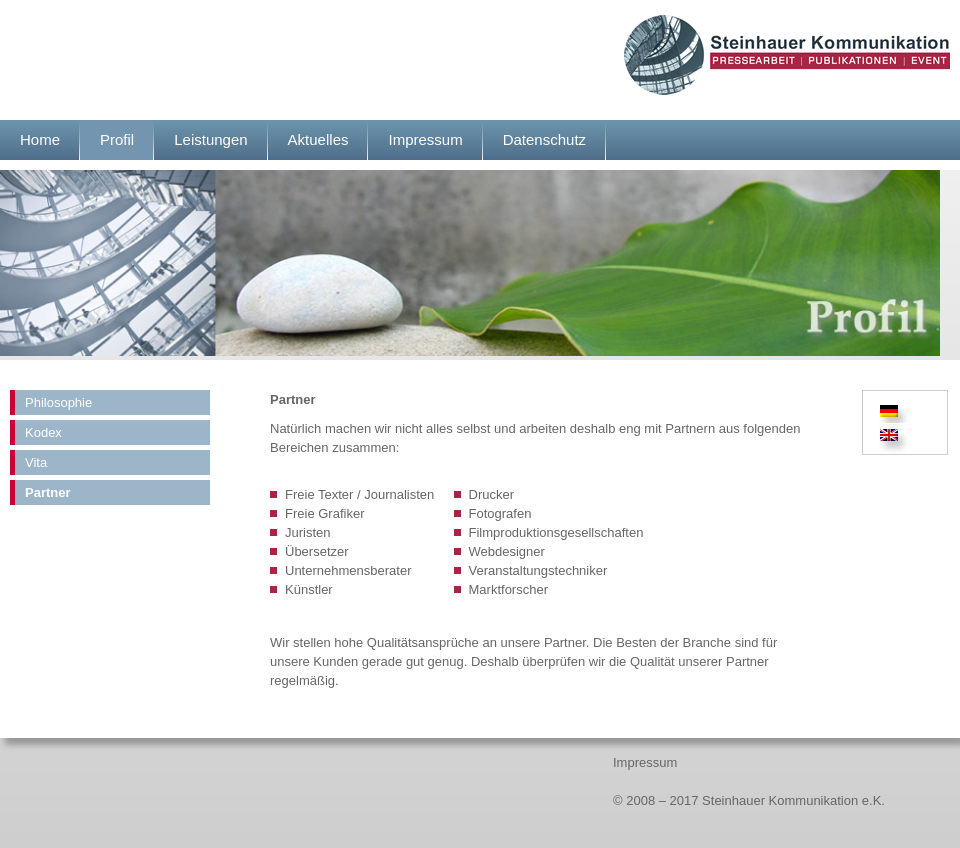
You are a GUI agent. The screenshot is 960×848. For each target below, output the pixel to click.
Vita (36, 462)
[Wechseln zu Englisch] (889, 435)
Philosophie (58, 402)
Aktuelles (318, 139)
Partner (48, 492)
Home (40, 139)
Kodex (43, 432)
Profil (117, 139)
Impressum (425, 139)
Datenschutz (544, 139)
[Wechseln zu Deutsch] (892, 410)
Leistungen (210, 139)
